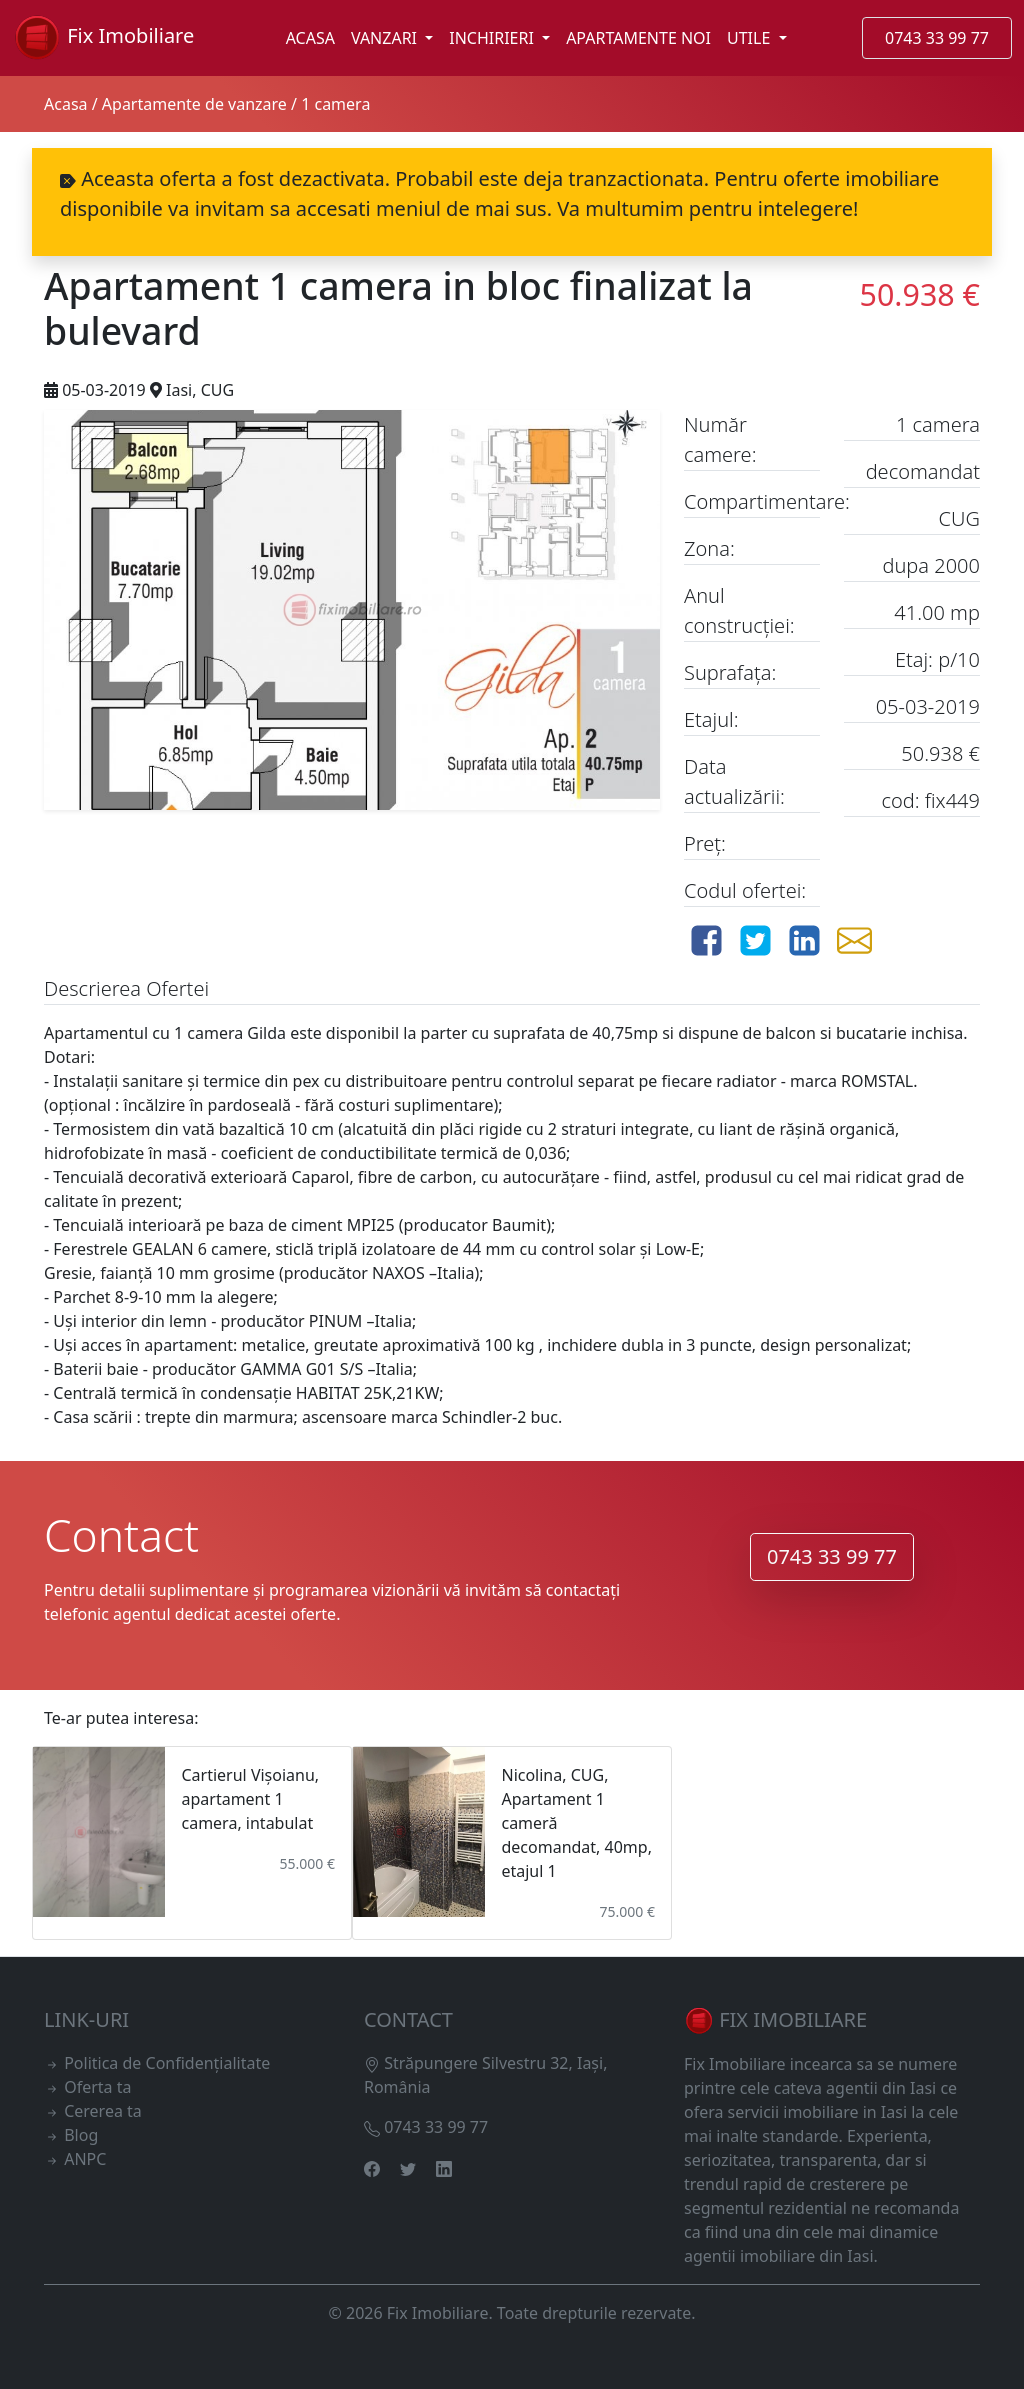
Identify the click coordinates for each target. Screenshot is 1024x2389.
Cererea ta (103, 2111)
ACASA (310, 38)
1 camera (335, 104)
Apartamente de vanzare (194, 104)
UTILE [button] (750, 38)
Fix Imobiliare (103, 38)
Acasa (66, 104)
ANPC (85, 2159)
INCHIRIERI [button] (493, 38)
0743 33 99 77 (937, 38)
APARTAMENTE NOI (638, 38)
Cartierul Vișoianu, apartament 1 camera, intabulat (250, 1799)
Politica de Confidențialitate (167, 2063)
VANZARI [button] (386, 38)
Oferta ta (97, 2087)
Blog (81, 2135)
